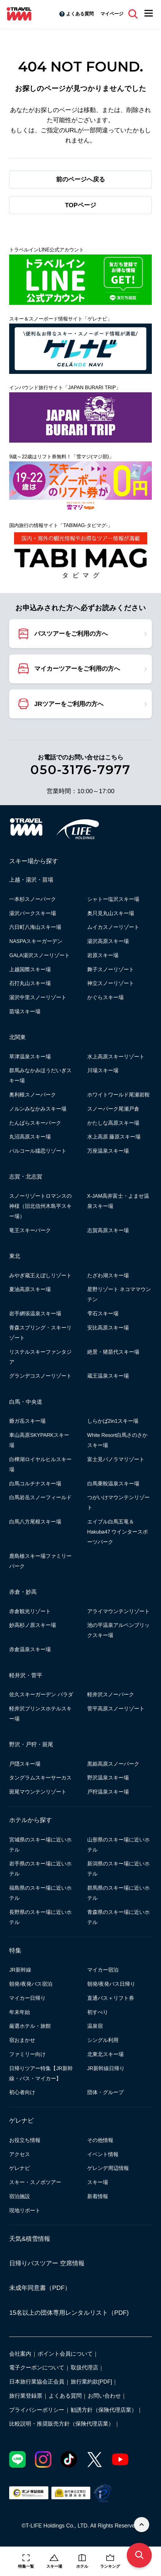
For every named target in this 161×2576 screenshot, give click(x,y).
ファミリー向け (27, 2054)
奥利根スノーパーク (32, 1094)
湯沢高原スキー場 (108, 941)
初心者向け (22, 2092)
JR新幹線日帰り (106, 2068)
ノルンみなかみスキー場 (37, 1108)
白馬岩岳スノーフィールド (40, 1497)
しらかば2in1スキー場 (112, 1421)
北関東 (17, 1037)
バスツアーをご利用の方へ (71, 633)
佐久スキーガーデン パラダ (41, 1694)
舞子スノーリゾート (110, 969)
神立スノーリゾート (110, 983)
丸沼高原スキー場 (30, 1136)
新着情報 (97, 2196)
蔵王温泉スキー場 (108, 1376)
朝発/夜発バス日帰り (111, 1984)
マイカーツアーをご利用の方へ (77, 668)
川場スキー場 (102, 1070)
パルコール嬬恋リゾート (37, 1151)
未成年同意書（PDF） (40, 2287)
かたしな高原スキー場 (113, 1123)
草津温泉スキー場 (30, 1056)
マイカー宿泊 (102, 1970)
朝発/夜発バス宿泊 (30, 1984)
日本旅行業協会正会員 (36, 2382)
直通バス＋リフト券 (110, 1998)
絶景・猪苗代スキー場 (113, 1352)
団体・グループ (105, 2092)
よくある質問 (80, 13)
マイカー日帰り (27, 1998)
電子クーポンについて (36, 2368)
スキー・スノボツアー (35, 2182)
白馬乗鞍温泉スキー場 (113, 1483)
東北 (14, 1256)
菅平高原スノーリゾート (115, 1708)
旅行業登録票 (25, 2396)
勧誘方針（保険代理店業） (104, 2410)
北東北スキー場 (105, 2054)
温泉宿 (95, 2026)
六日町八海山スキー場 (35, 927)
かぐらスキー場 (105, 997)
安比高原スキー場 (108, 1327)
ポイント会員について (65, 2354)
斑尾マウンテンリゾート (37, 1791)
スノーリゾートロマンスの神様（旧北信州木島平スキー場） (40, 1206)
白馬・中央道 (25, 1402)
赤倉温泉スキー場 (30, 1649)
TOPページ (80, 205)
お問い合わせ (104, 2396)
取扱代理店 (84, 2368)
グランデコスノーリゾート (40, 1376)
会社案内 (20, 2354)
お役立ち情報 (24, 2140)
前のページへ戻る (80, 179)
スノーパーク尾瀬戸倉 (113, 1108)
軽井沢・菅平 (25, 1675)
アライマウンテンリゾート (118, 1611)
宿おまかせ (22, 2040)
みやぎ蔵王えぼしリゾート (40, 1275)
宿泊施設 (19, 2196)
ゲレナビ (21, 2120)
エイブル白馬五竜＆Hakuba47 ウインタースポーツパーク (117, 1532)
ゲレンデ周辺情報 (108, 2168)
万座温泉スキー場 (108, 1151)
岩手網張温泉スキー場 (35, 1313)
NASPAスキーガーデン (35, 941)
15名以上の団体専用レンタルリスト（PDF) (69, 2312)
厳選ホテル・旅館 (30, 2026)
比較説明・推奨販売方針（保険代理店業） (61, 2424)
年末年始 (19, 2012)
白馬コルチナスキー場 (35, 1483)
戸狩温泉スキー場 (108, 1791)
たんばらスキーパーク (35, 1123)
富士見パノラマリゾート (115, 1459)
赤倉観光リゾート (30, 1611)
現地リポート (24, 2210)
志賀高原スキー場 (108, 1230)
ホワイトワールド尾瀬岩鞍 (118, 1094)
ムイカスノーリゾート (113, 927)
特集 (15, 1950)
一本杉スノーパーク (32, 899)
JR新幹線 (20, 1970)
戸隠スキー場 (24, 1764)
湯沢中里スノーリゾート (37, 997)
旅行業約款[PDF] (91, 2382)
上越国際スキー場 (30, 969)
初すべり (97, 2012)
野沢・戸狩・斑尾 (31, 1744)
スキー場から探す (33, 861)
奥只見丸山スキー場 (110, 913)
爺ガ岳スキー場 (27, 1421)
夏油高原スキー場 (30, 1289)
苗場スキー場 (24, 1011)
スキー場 (97, 2182)
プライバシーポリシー (36, 2410)
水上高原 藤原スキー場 (114, 1136)
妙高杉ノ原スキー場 (32, 1625)
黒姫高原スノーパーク (113, 1764)
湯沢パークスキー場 (32, 913)
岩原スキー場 (102, 955)
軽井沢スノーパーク (110, 1694)
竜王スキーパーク (30, 1230)
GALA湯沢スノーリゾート (39, 955)
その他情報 (100, 2140)
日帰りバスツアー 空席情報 (46, 2263)
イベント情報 (102, 2154)
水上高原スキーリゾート (115, 1056)
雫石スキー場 (102, 1313)
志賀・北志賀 (25, 1177)
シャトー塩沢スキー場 (113, 899)
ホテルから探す (30, 1820)
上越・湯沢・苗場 (31, 880)
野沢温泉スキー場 (108, 1777)
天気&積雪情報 (29, 2238)
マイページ (111, 13)
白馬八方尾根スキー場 (35, 1521)
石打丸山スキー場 (30, 983)
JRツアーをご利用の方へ (68, 703)
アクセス (19, 2154)
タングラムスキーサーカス (40, 1777)
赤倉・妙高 (23, 1592)
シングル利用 (102, 2040)
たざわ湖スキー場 (108, 1275)
